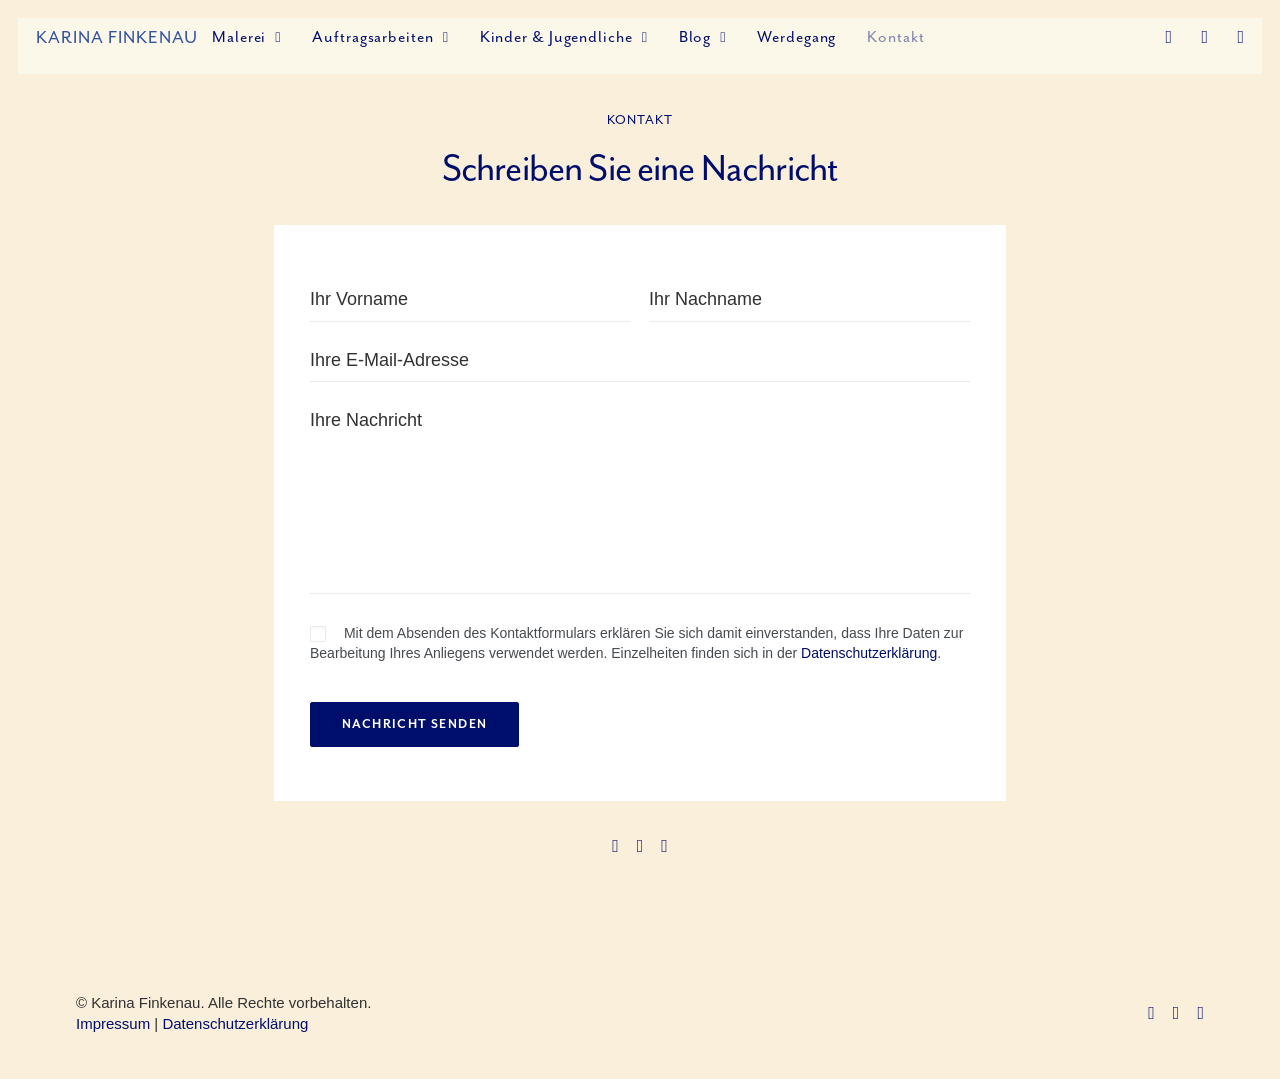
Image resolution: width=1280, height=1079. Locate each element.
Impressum (113, 1023)
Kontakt (895, 37)
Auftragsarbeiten (380, 37)
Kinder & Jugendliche (564, 37)
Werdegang (796, 37)
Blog (703, 37)
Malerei (246, 37)
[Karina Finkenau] (117, 37)
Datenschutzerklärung (869, 653)
